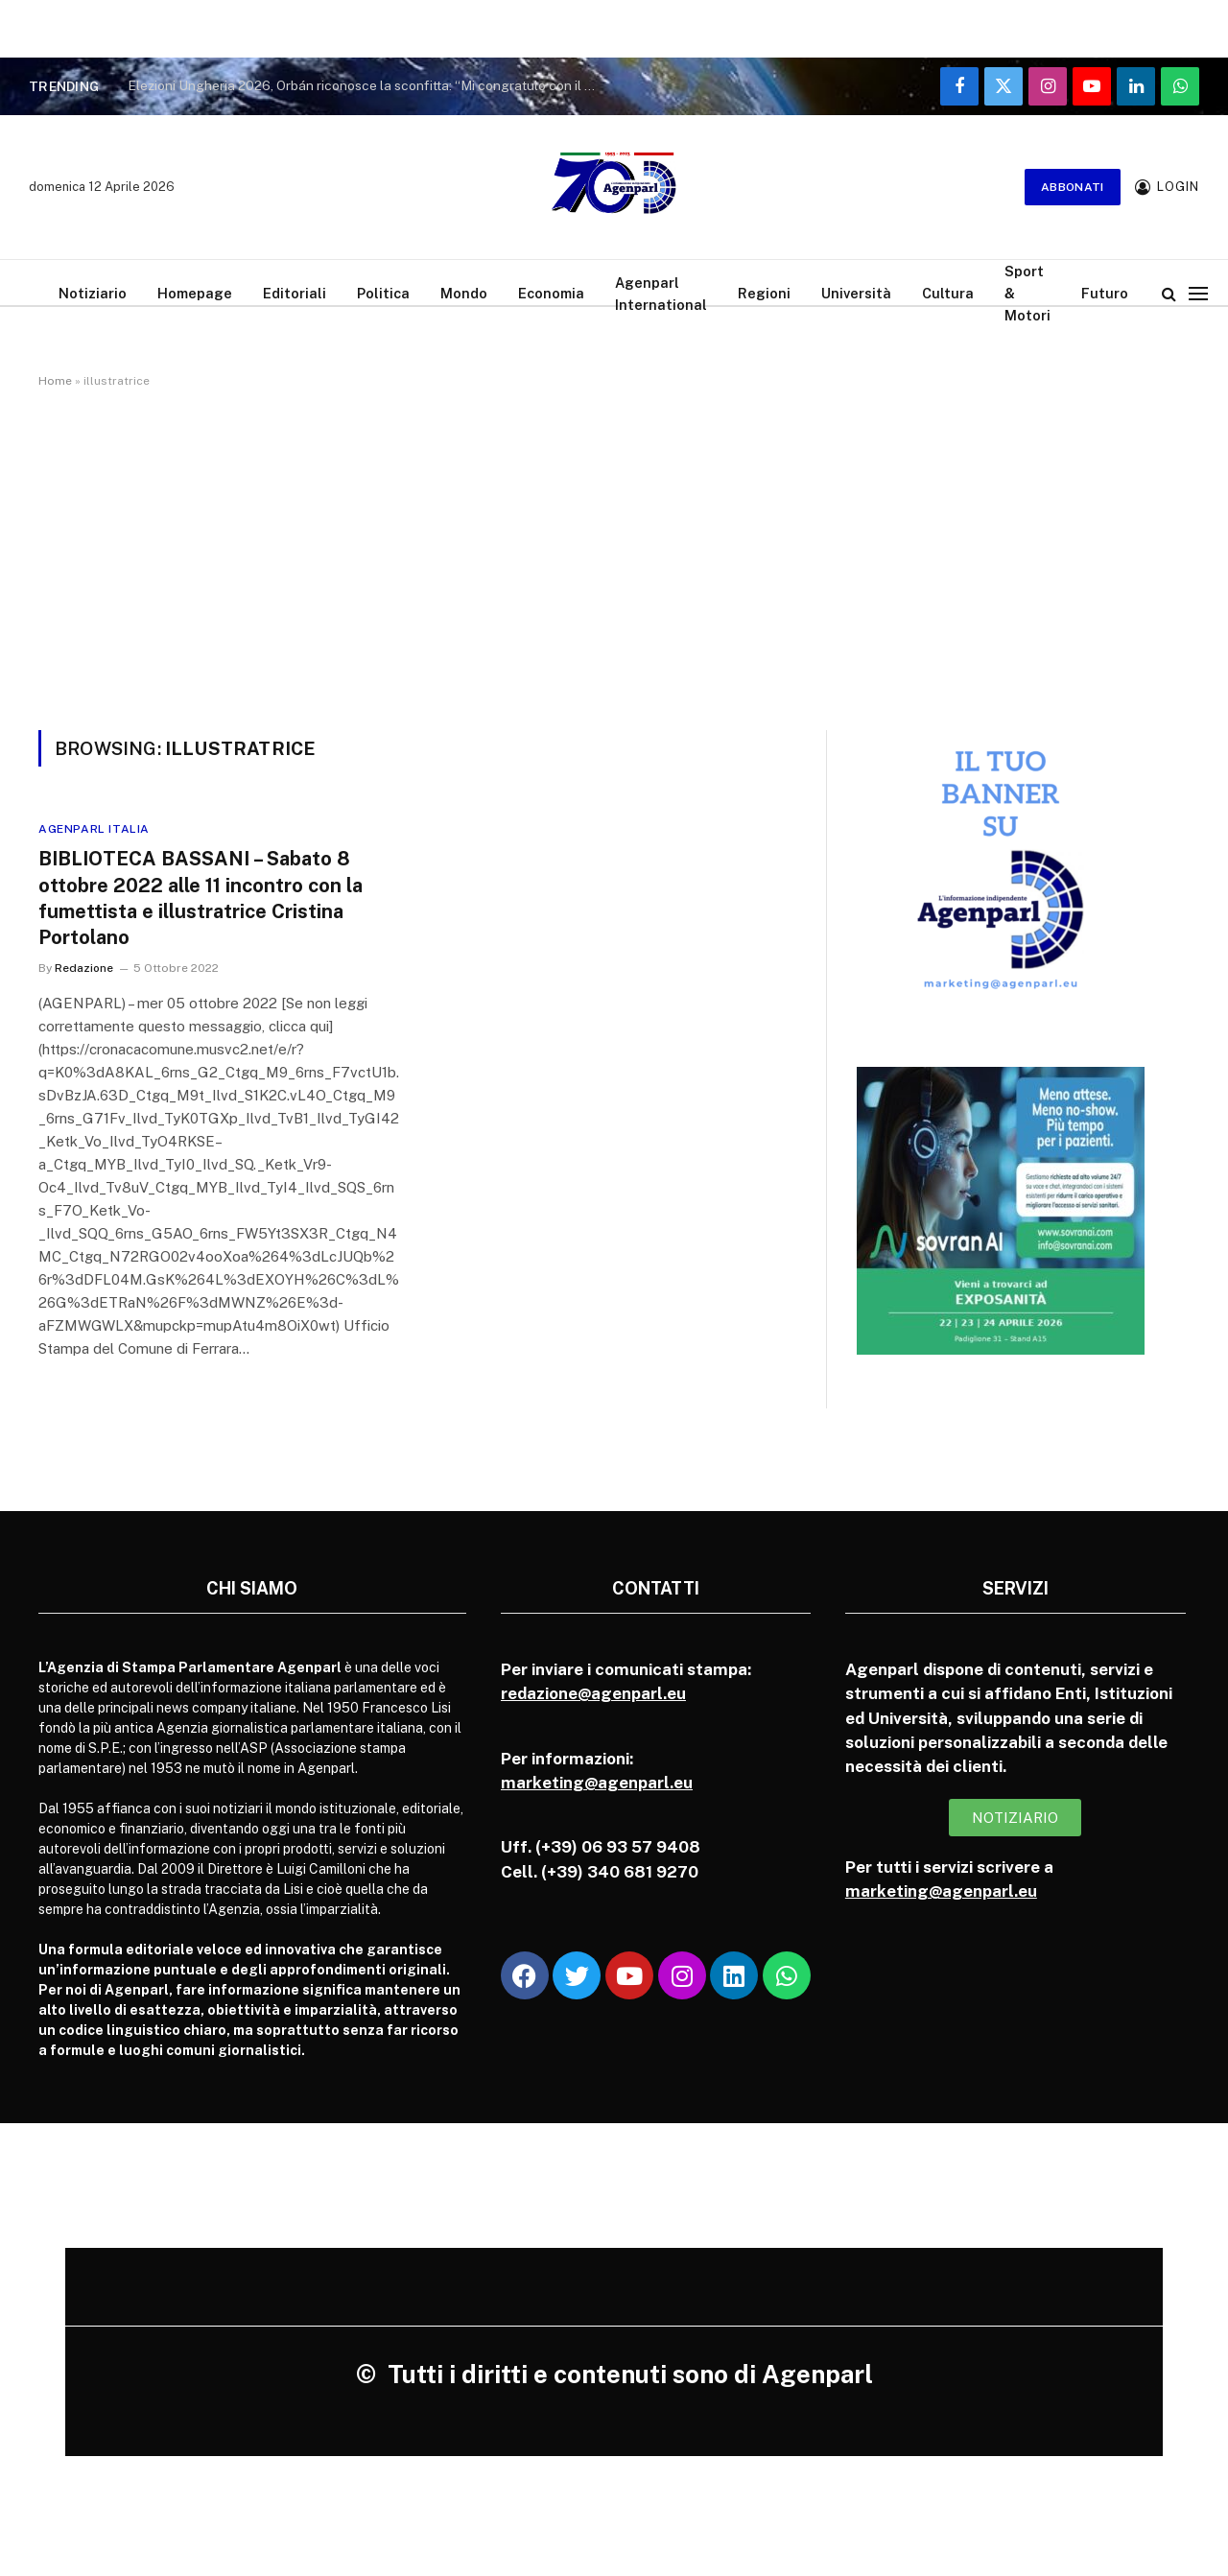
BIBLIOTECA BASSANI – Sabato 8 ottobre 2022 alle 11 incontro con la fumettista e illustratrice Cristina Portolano (200, 898)
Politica (383, 293)
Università (856, 293)
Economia (551, 293)
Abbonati (1072, 187)
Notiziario (93, 293)
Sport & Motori (1027, 293)
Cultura (948, 293)
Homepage (194, 293)
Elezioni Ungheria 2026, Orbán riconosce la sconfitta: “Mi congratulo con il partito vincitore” (367, 85)
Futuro (1104, 293)
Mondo (463, 293)
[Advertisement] (614, 555)
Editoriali (294, 293)
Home (55, 381)
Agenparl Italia (94, 829)
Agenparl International (661, 293)
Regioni (764, 293)
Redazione (84, 968)
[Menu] (1198, 293)
